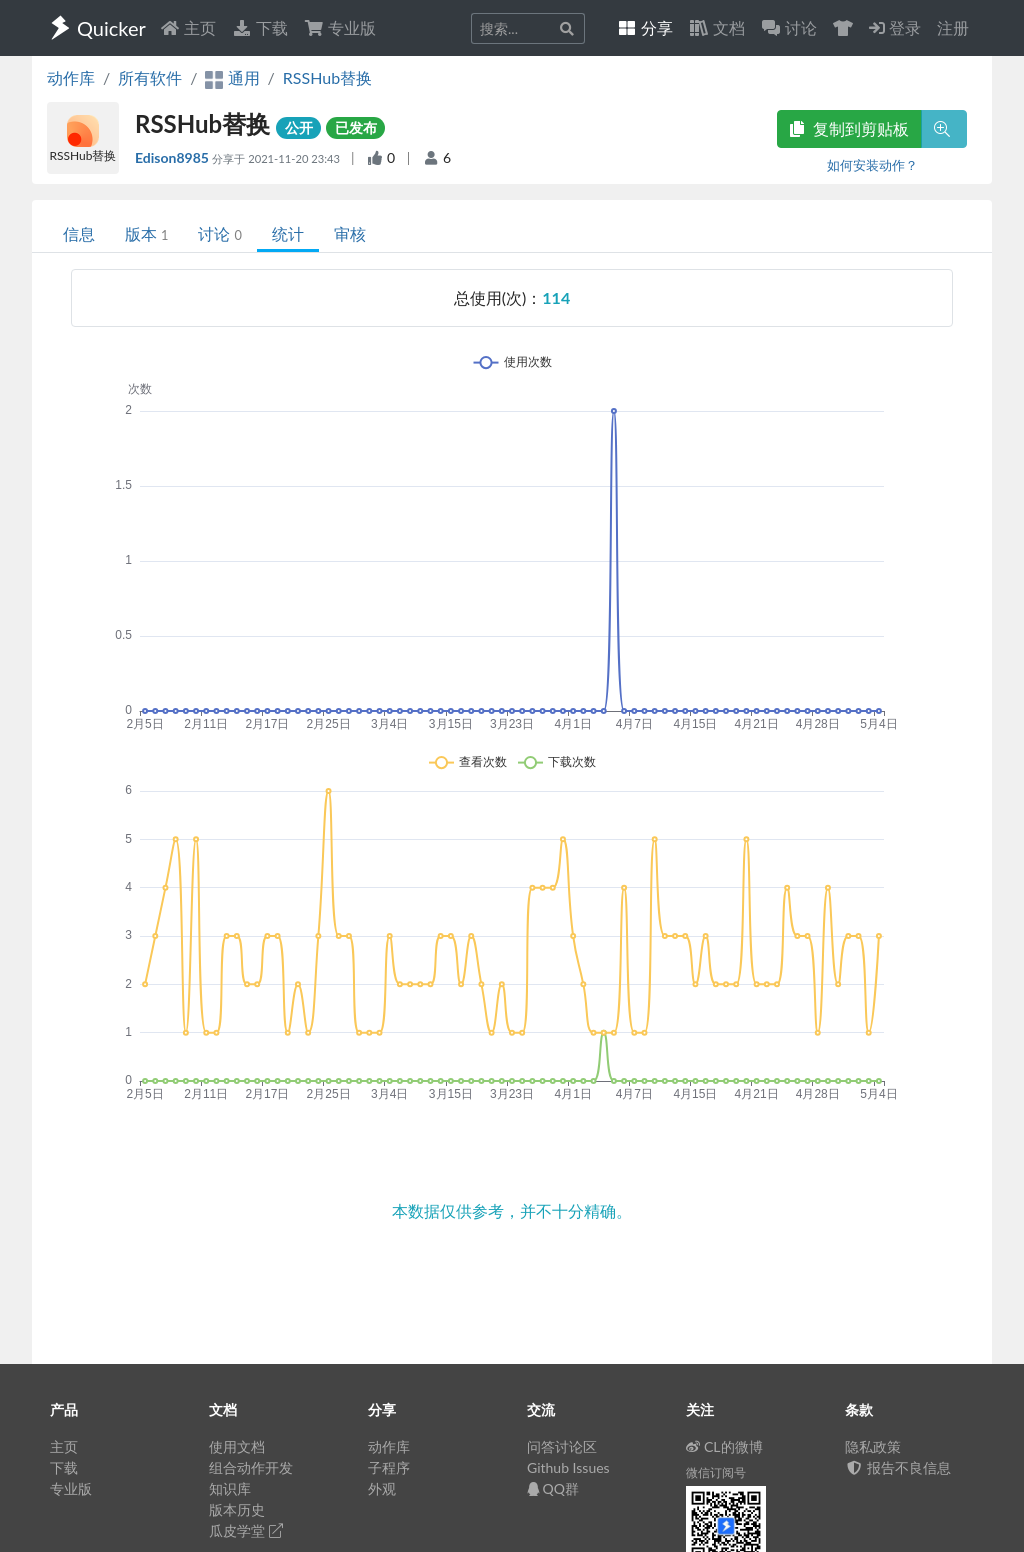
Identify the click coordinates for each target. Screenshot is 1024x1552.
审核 (350, 233)
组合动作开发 (251, 1467)
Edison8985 (173, 157)
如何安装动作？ (872, 165)
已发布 (356, 127)
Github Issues (568, 1467)
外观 (382, 1488)
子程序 (389, 1467)
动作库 (71, 77)
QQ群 (553, 1488)
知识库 (230, 1488)
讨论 (219, 233)
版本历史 (237, 1509)
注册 (953, 27)
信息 (79, 233)
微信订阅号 (716, 1472)
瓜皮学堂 (246, 1530)
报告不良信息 (898, 1467)
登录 (895, 27)
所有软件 (150, 77)
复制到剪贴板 (849, 128)
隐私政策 (873, 1446)
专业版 (340, 27)
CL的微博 (724, 1446)
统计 (288, 233)
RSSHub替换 (327, 77)
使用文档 (237, 1446)
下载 (260, 27)
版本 (146, 233)
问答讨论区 (562, 1446)
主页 (188, 27)
